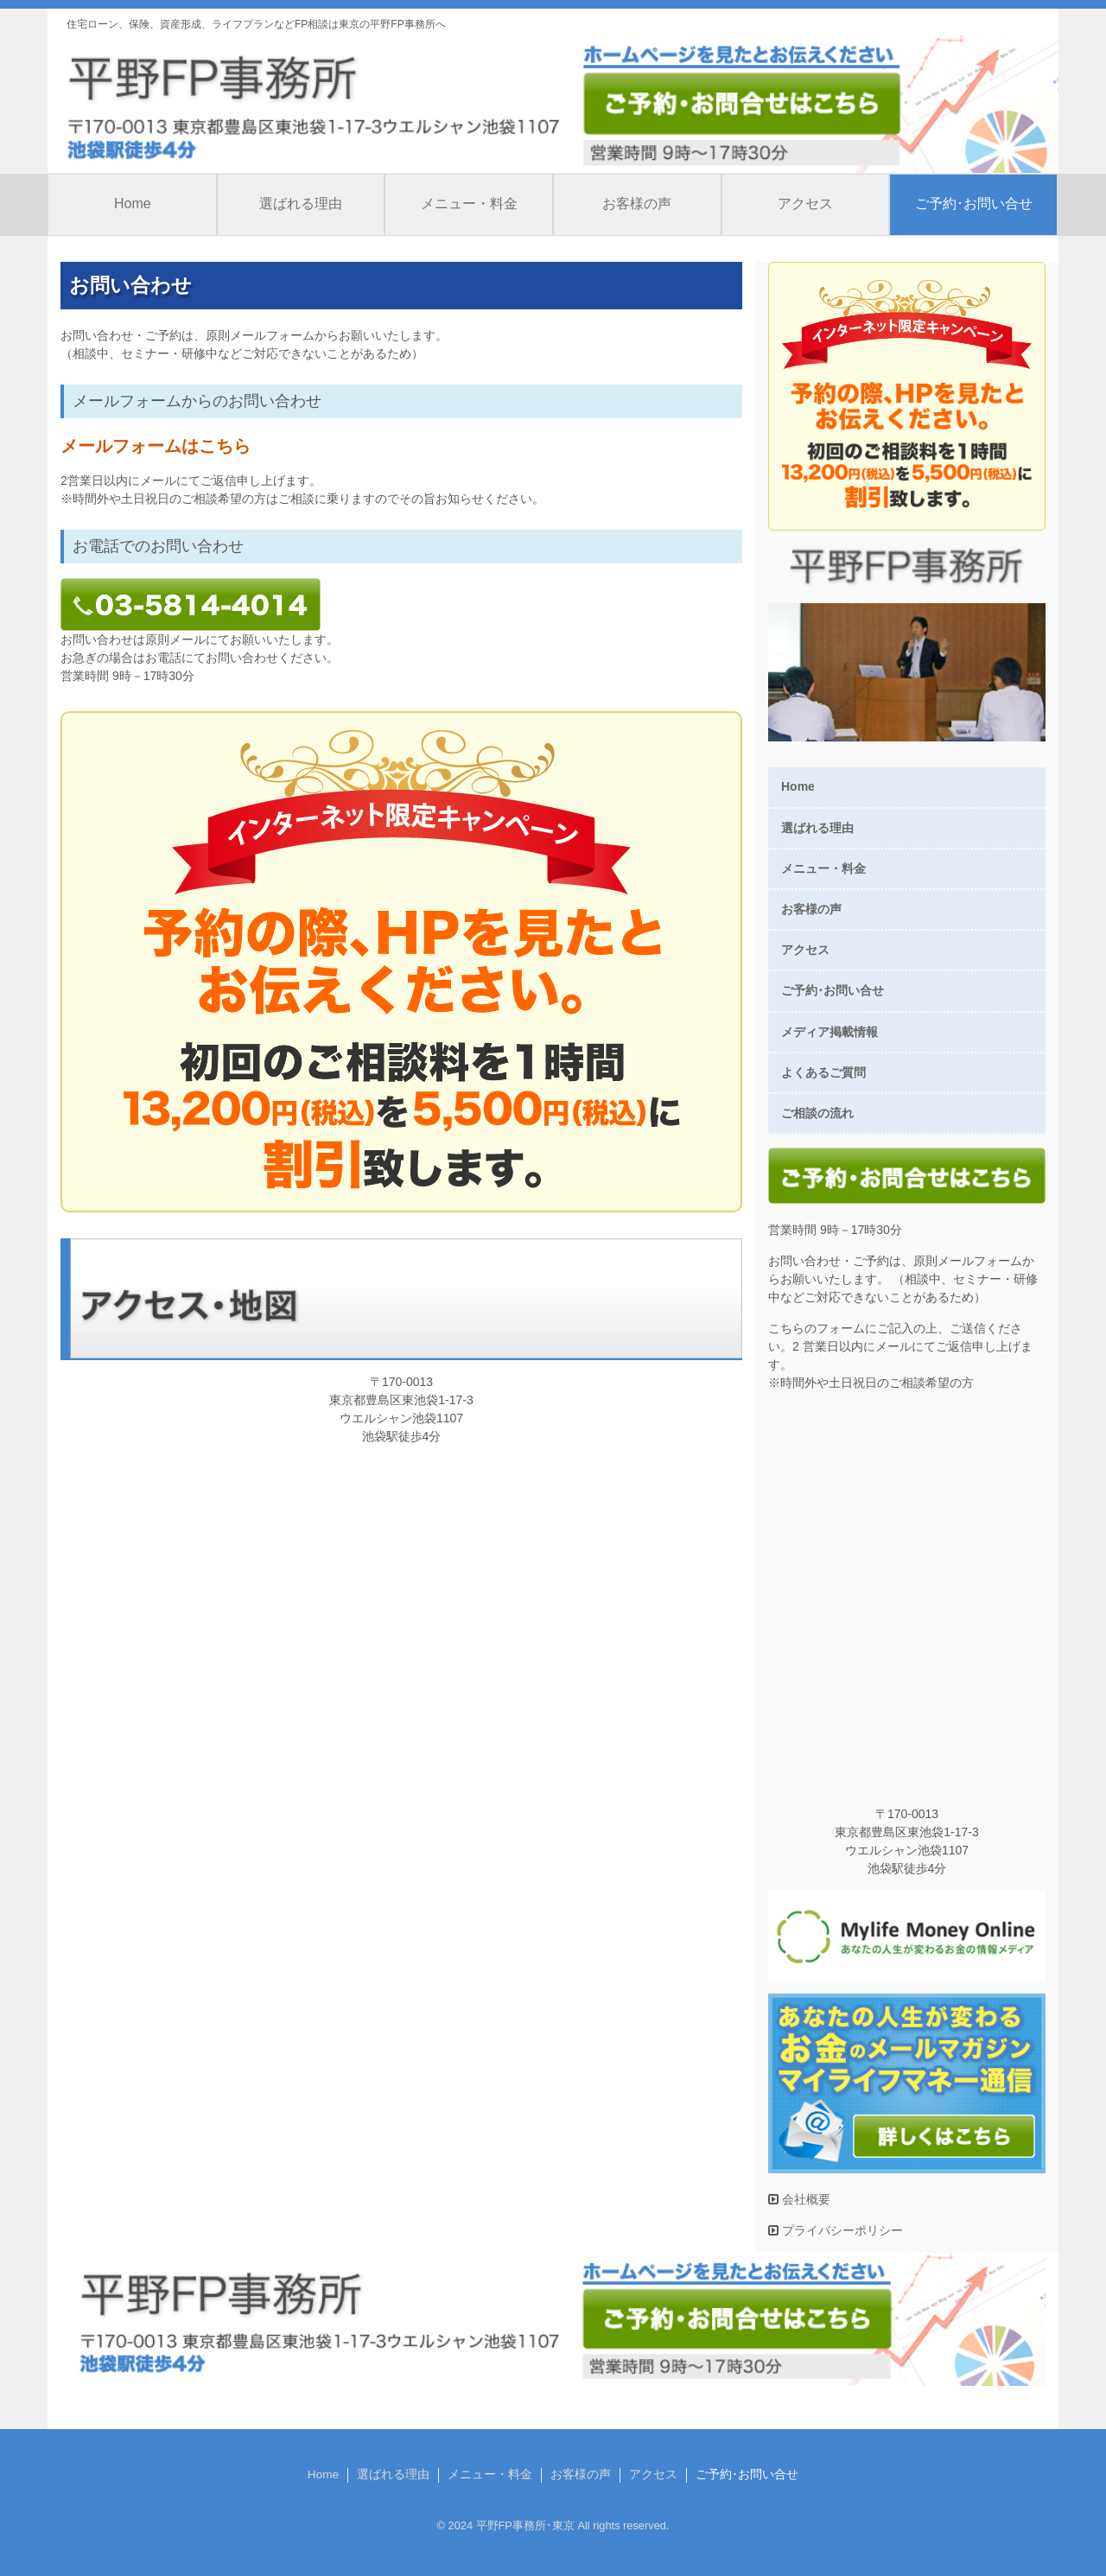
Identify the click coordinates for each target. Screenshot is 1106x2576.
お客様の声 (636, 203)
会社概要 (804, 2199)
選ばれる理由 (300, 203)
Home (132, 203)
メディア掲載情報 (829, 1032)
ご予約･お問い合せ (974, 203)
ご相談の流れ (817, 1113)
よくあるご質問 (823, 1072)
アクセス (805, 203)
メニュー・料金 (469, 203)
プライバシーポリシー (841, 2230)
